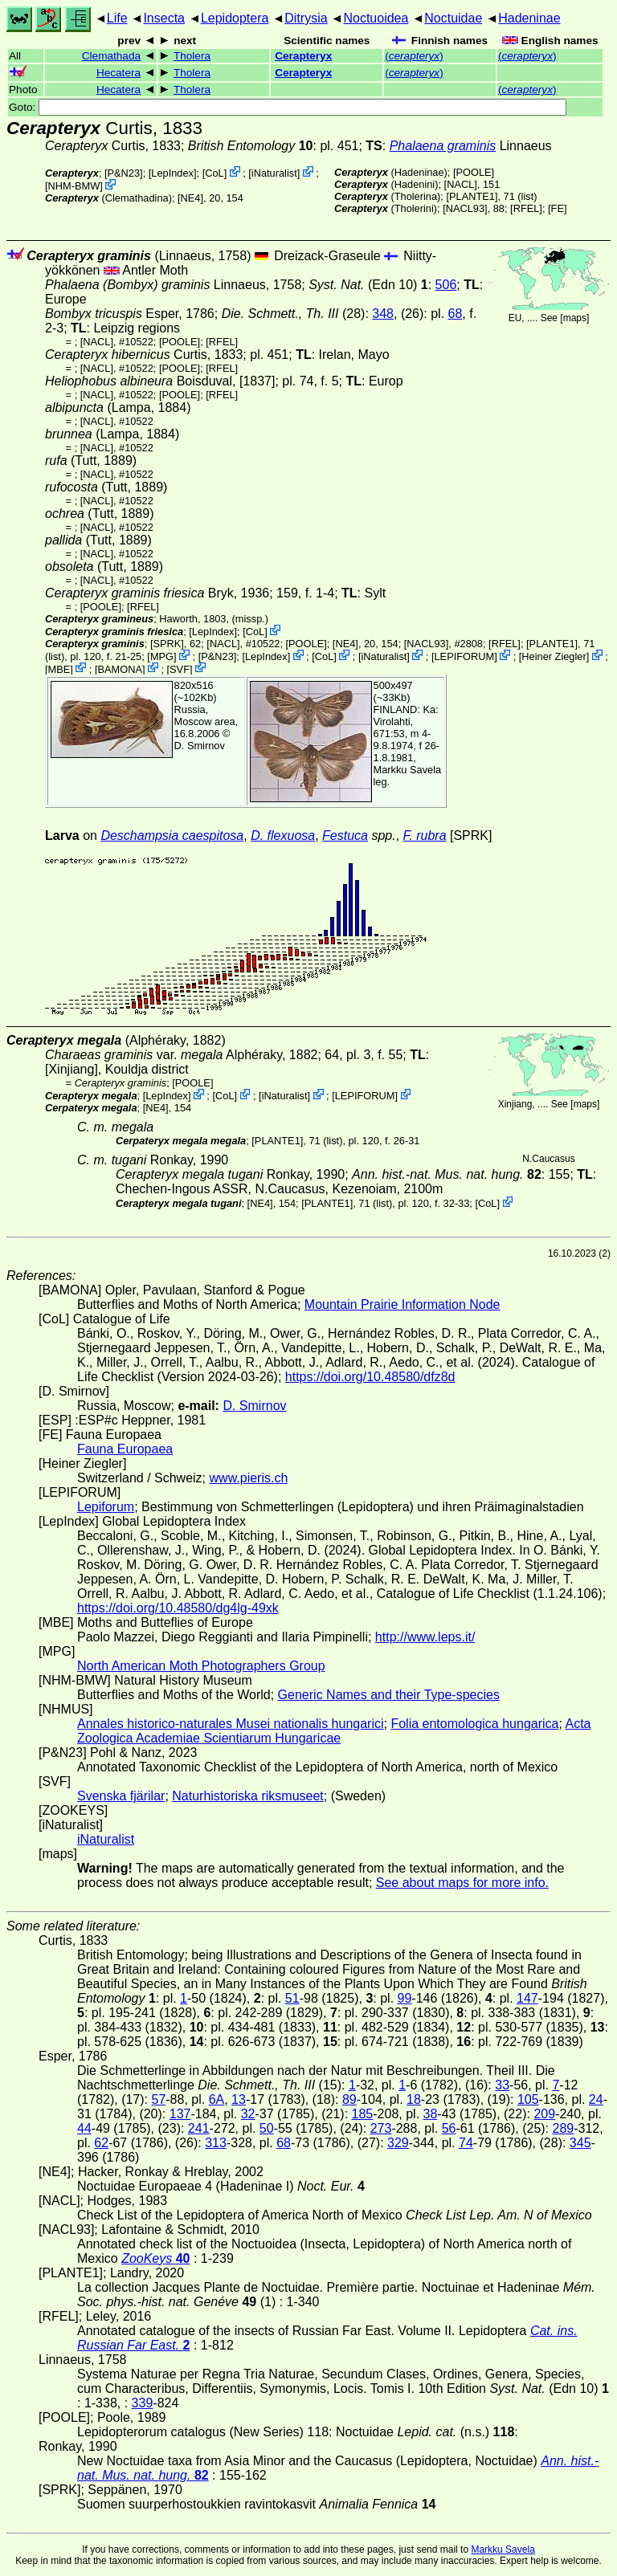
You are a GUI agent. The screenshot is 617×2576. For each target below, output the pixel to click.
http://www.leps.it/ (425, 1637)
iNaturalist (274, 173)
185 (363, 2114)
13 (238, 2099)
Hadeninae (529, 18)
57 (158, 2099)
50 (266, 2128)
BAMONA (119, 668)
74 (466, 2143)
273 (381, 2128)
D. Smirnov (199, 746)
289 (563, 2128)
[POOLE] (473, 172)
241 (199, 2128)
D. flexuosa (283, 835)
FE (557, 208)
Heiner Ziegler (553, 656)
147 (527, 1998)
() (414, 56)
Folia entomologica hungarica (474, 1723)
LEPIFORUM (465, 656)
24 (596, 2099)
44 (84, 2128)
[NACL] (460, 184)
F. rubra (425, 835)
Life (117, 18)
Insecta (164, 18)
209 (544, 2114)
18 (414, 2099)
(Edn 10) (368, 284)
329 (398, 2143)
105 (528, 2099)
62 (101, 2143)
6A (217, 2099)
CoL (214, 173)
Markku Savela (502, 2549)
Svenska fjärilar (121, 1796)
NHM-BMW (74, 186)
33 (502, 2085)
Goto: (287, 107)
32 (248, 2114)
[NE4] (190, 198)
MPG (162, 656)
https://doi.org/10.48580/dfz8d (370, 1377)
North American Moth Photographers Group (201, 1666)
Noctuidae (453, 18)
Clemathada (111, 56)
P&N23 (124, 173)
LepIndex (172, 173)
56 (449, 2128)
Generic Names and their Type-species (389, 1695)
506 (446, 284)
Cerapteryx (303, 56)
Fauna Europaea (125, 1449)
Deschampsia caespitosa (171, 835)
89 (349, 2099)
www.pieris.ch (249, 1478)
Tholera (192, 56)
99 (405, 1998)
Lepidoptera (235, 18)
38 (430, 2114)
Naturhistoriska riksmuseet (248, 1796)
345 (580, 2143)
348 (383, 313)
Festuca (345, 835)
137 (180, 2114)
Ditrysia (305, 18)
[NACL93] (465, 208)
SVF (180, 668)
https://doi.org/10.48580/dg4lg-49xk (178, 1608)
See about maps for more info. (462, 1882)
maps (574, 318)
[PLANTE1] (471, 196)
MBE (59, 668)
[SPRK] (167, 644)
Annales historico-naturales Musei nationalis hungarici (230, 1723)
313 (216, 2143)
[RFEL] (526, 208)
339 (142, 2403)
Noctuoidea (375, 18)
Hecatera (118, 73)
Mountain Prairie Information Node (402, 1304)
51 (292, 1998)
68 (455, 313)
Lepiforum (105, 1507)
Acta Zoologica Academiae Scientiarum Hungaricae (333, 1731)
